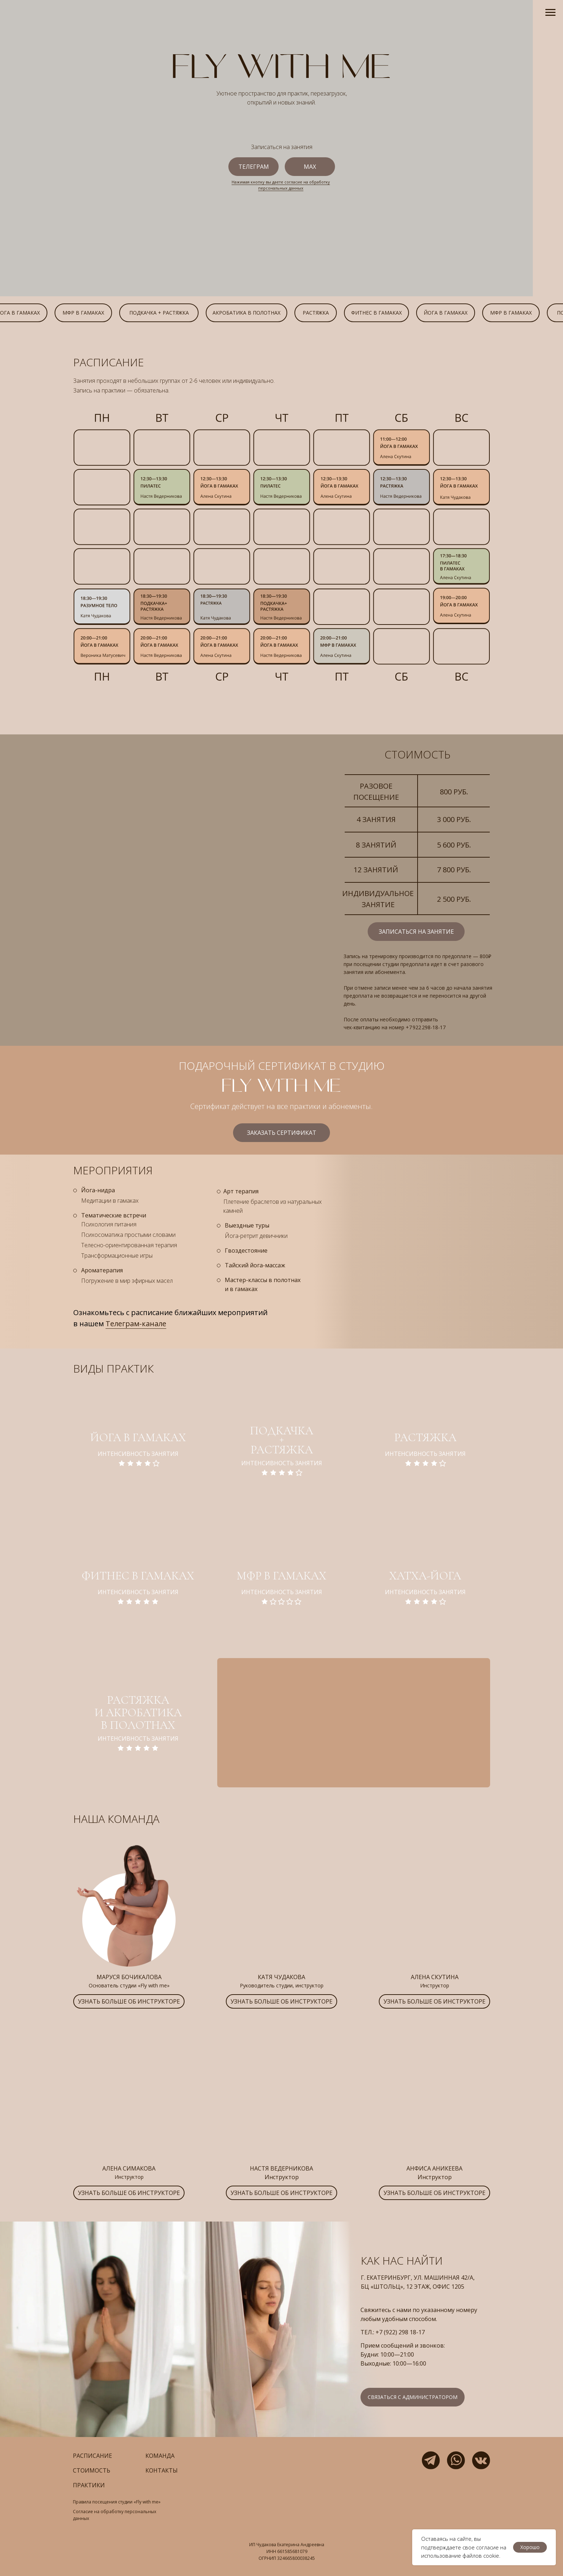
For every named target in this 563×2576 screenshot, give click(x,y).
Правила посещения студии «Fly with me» (116, 2502)
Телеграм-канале (136, 1323)
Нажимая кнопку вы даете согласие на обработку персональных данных (281, 185)
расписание (92, 2456)
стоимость (91, 2470)
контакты (161, 2470)
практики (89, 2485)
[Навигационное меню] (550, 12)
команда (160, 2456)
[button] (129, 2001)
